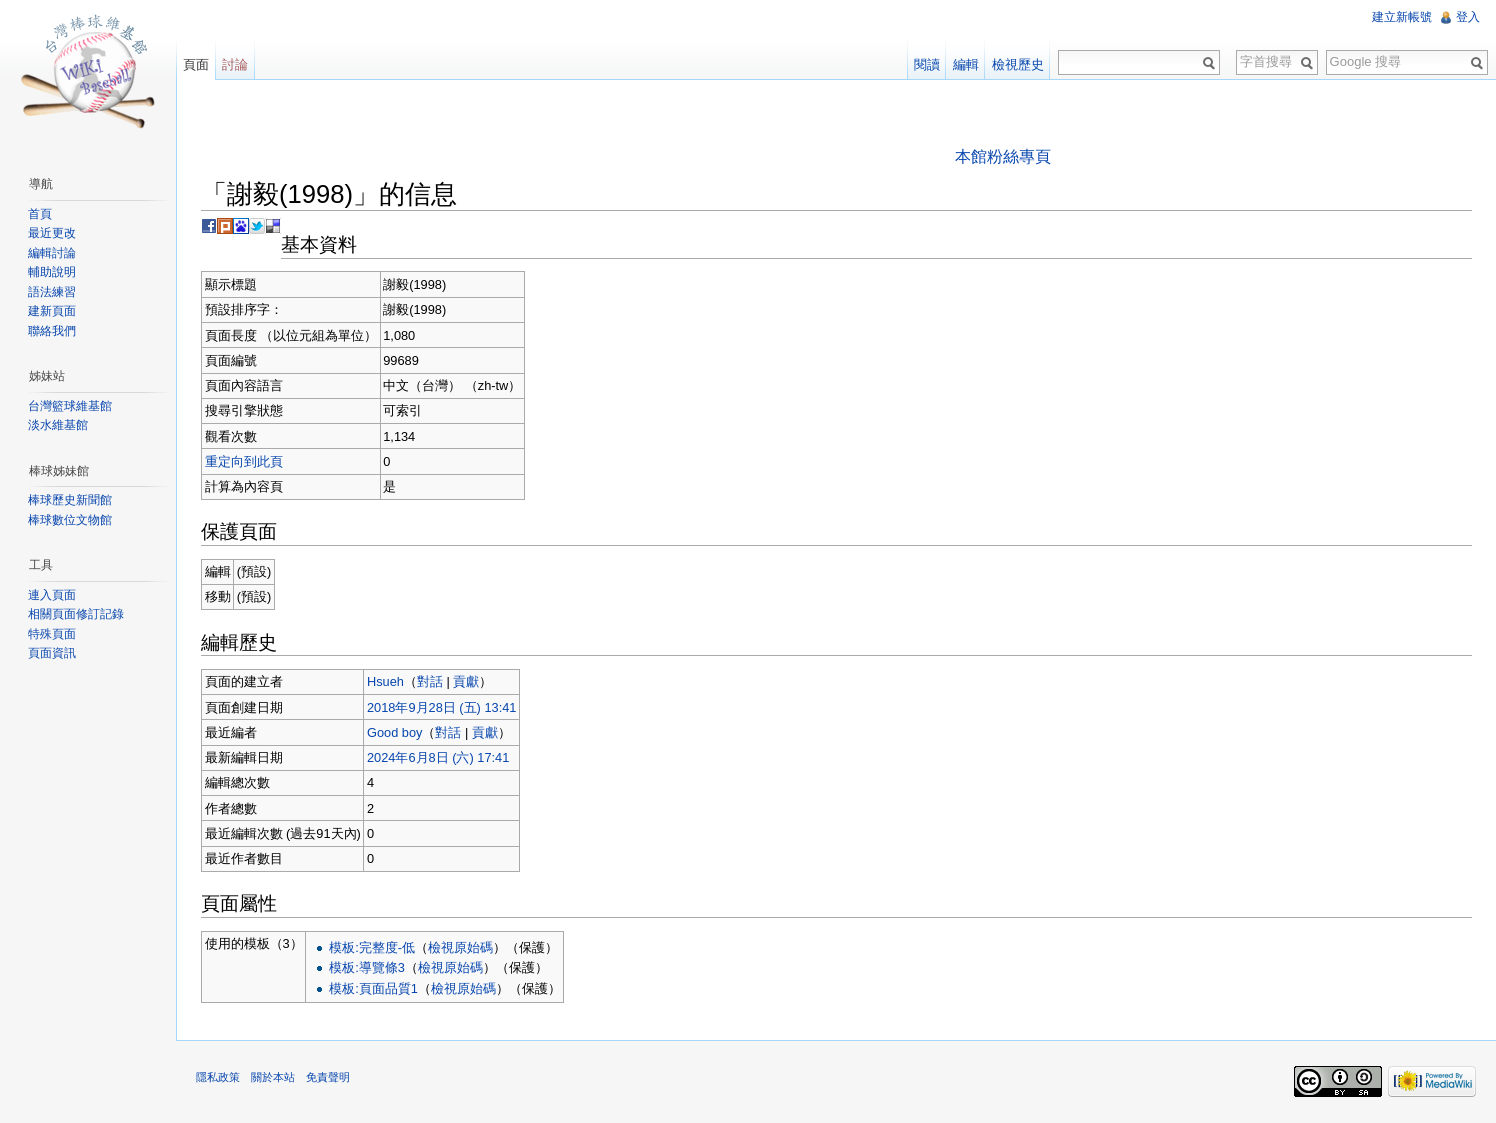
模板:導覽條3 (367, 967)
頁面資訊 (52, 653)
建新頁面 (52, 311)
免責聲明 (328, 1077)
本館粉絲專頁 (1003, 156)
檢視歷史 (1018, 64)
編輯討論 (52, 253)
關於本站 (273, 1077)
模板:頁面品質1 (373, 988)
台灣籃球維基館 (70, 406)
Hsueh (385, 681)
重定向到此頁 (244, 461)
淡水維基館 (58, 425)
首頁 (40, 214)
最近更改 (52, 233)
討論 (235, 64)
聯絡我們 (52, 331)
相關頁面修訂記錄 (76, 614)
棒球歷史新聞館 (70, 500)
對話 (430, 681)
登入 (1468, 17)
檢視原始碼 (460, 947)
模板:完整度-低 (372, 947)
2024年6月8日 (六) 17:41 (438, 757)
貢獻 (466, 681)
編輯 (966, 64)
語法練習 (52, 292)
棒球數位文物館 (70, 520)
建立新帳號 (1402, 17)
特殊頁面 (52, 634)
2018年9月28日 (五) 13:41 (441, 707)
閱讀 (927, 64)
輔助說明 (52, 272)
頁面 (196, 64)
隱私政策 (218, 1077)
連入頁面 (52, 595)
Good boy (395, 732)
